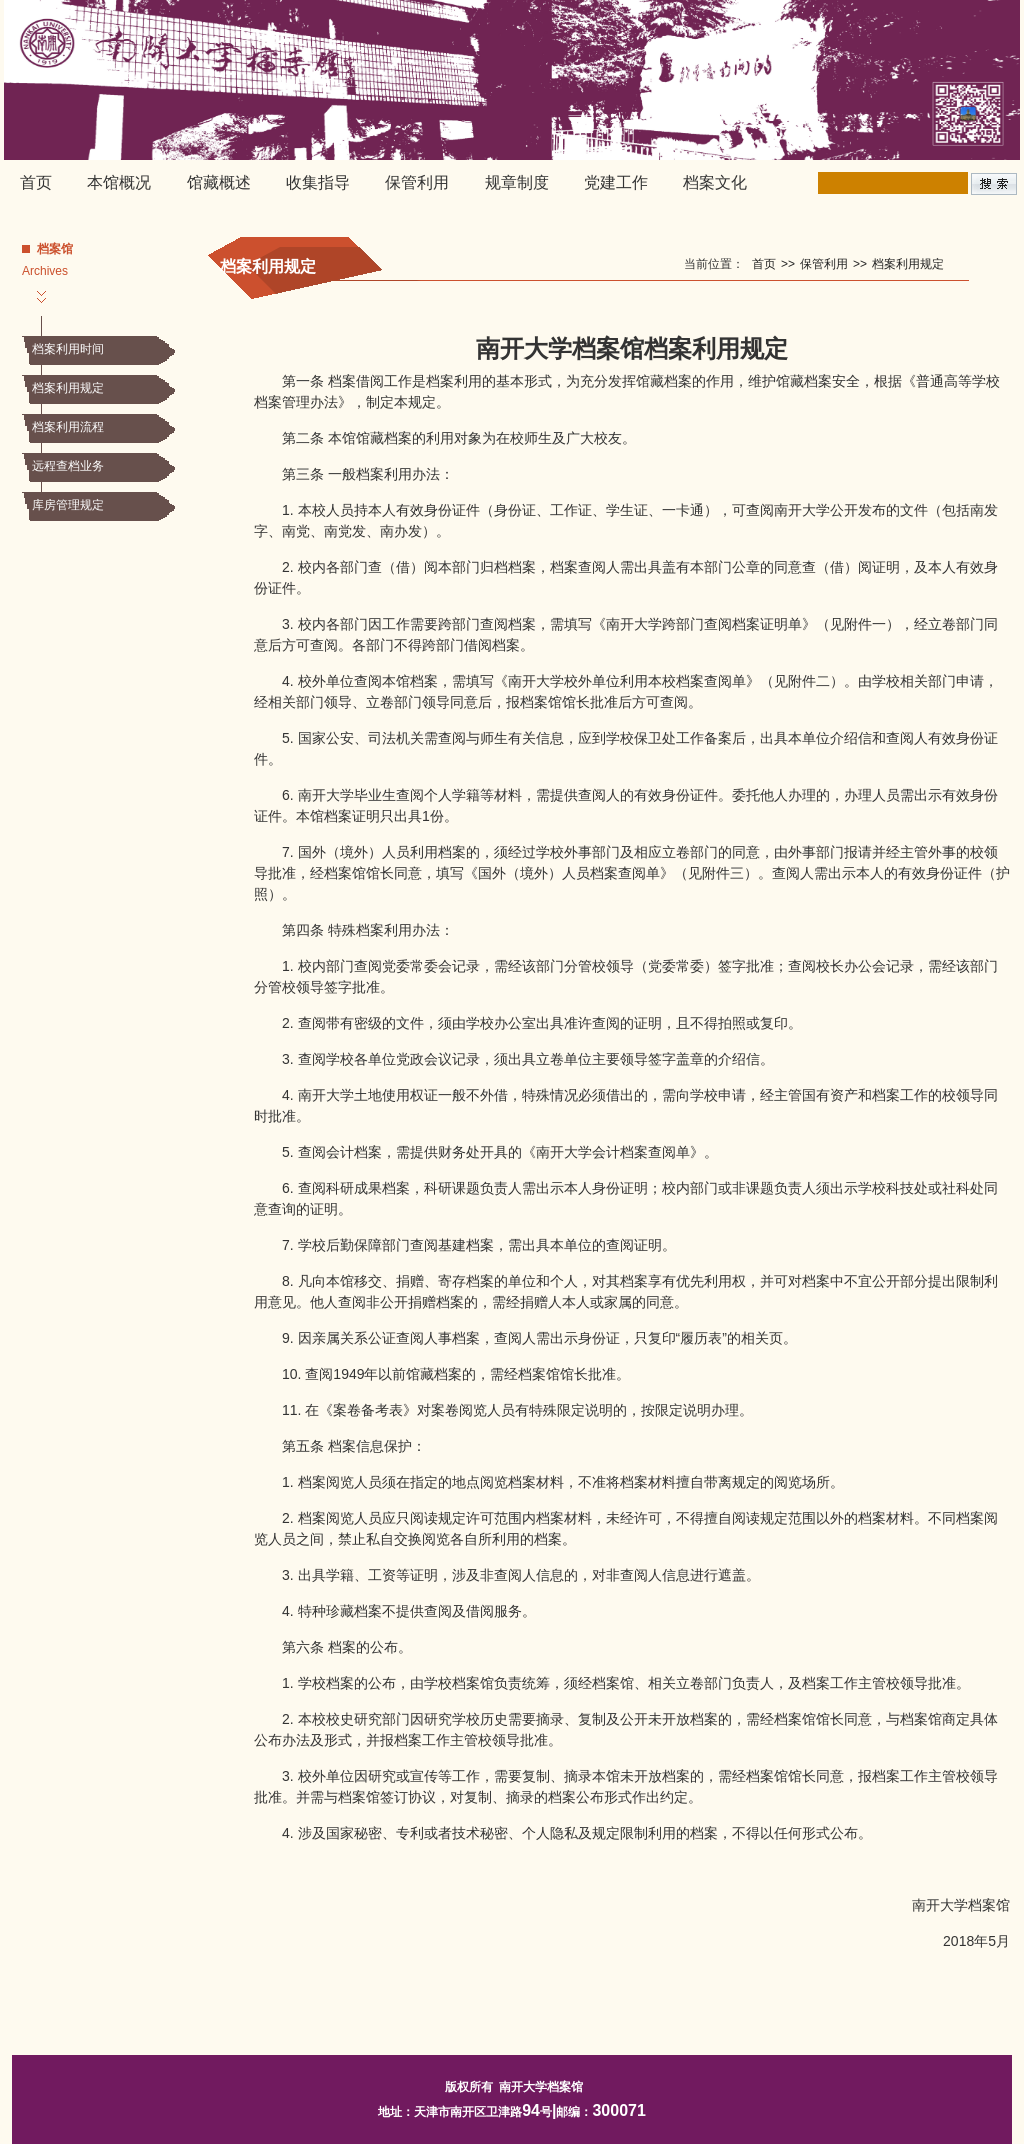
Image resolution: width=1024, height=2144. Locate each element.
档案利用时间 (68, 349)
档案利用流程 (68, 427)
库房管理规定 (68, 505)
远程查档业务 (68, 466)
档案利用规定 (68, 388)
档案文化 (715, 182)
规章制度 (517, 182)
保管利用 (417, 182)
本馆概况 (119, 182)
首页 (36, 182)
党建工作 (616, 182)
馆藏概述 (219, 182)
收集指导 (318, 182)
